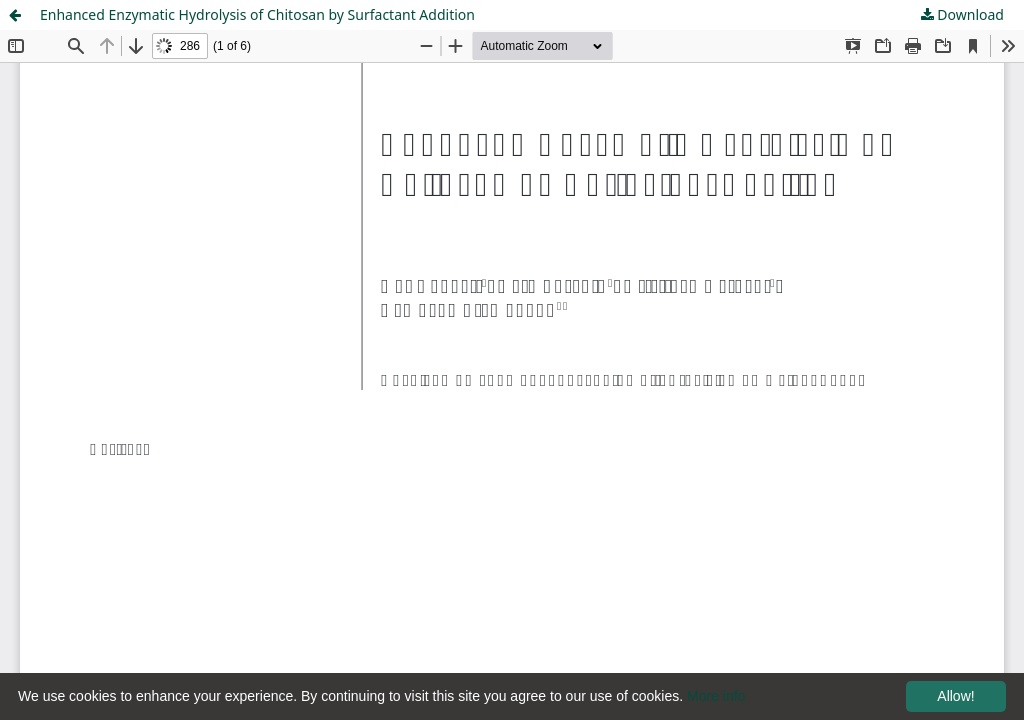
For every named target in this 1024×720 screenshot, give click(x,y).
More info (716, 696)
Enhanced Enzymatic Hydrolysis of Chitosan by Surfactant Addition (257, 14)
